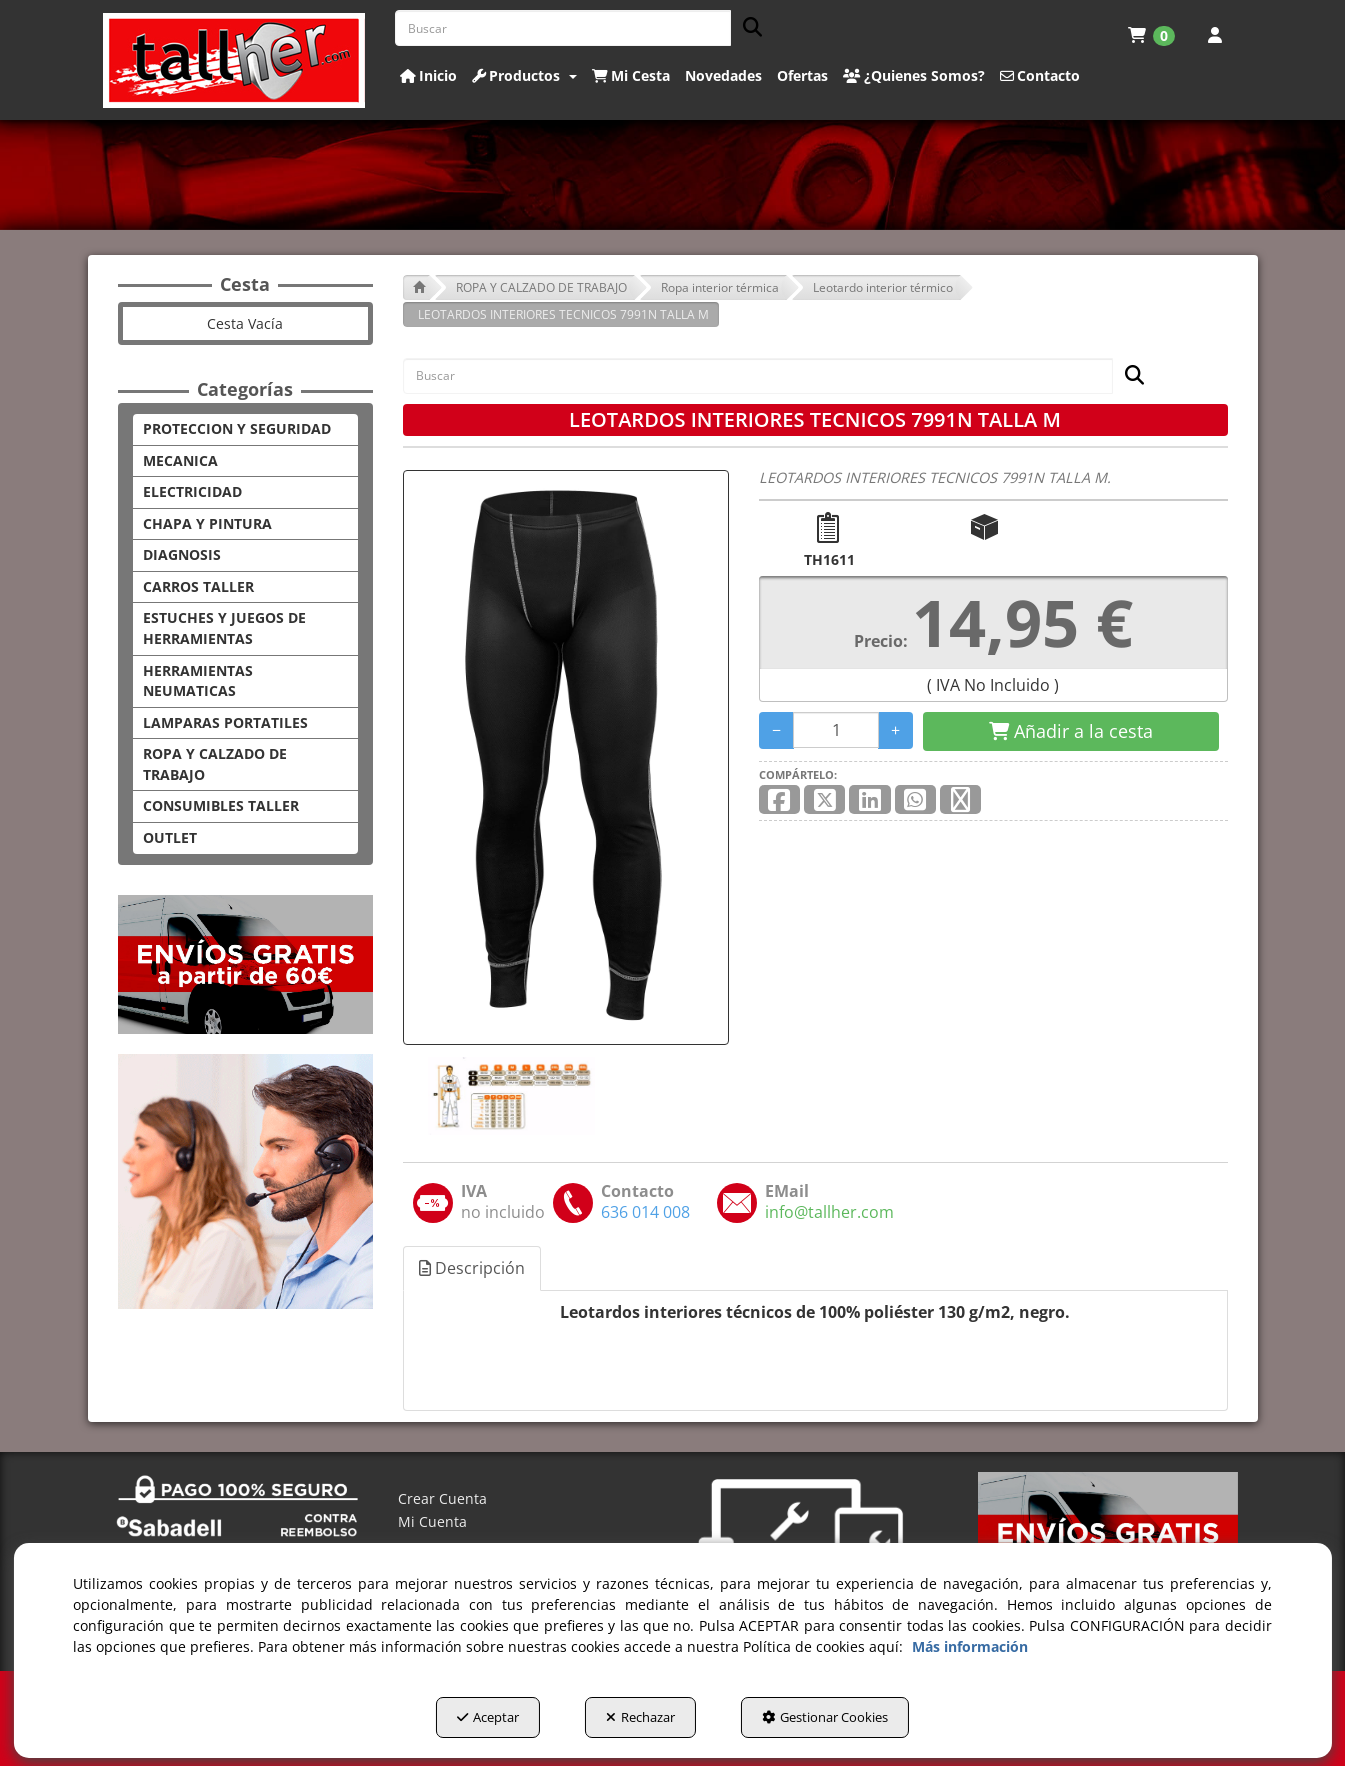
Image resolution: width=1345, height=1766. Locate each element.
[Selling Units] (836, 730)
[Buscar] (746, 28)
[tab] (473, 1268)
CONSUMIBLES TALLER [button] (221, 805)
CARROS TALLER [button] (198, 586)
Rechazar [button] (640, 1717)
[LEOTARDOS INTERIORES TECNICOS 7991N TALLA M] (566, 757)
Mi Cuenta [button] (432, 1521)
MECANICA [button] (180, 460)
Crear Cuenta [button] (442, 1498)
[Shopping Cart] (1070, 732)
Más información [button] (970, 1646)
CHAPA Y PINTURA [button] (207, 523)
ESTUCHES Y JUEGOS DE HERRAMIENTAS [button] (224, 628)
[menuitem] (1151, 35)
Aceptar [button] (488, 1717)
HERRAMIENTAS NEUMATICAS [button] (198, 681)
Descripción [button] (472, 1268)
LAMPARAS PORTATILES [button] (225, 722)
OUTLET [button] (170, 837)
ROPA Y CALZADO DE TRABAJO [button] (215, 764)
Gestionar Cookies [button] (825, 1717)
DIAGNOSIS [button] (182, 554)
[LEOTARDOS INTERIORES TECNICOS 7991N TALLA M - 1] (510, 1096)
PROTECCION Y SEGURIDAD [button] (237, 428)
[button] (234, 60)
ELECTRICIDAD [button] (192, 491)
